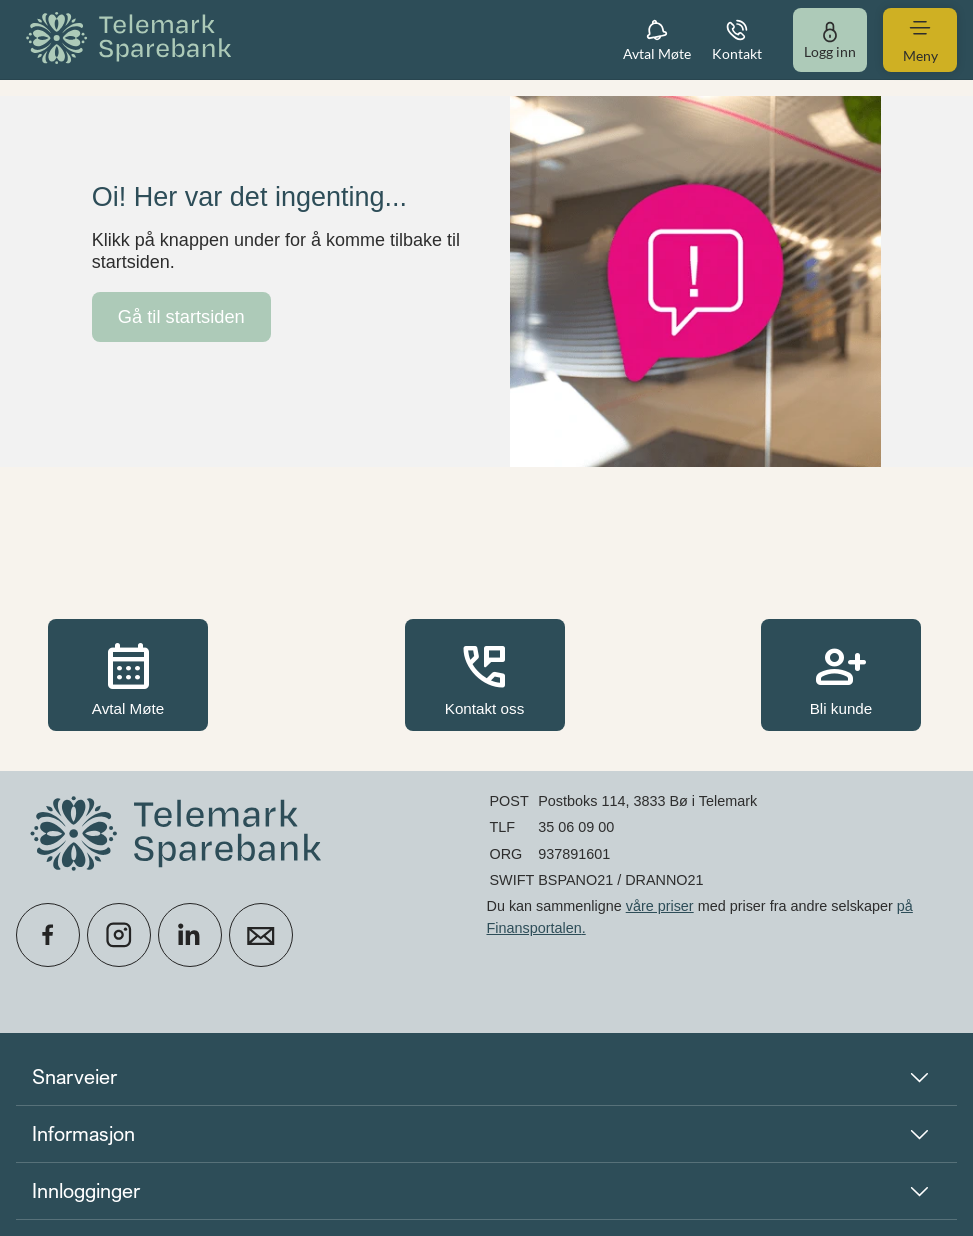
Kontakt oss (485, 676)
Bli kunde (841, 676)
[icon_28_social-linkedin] (190, 935)
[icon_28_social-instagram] (119, 935)
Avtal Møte (128, 676)
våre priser (660, 906)
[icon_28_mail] (261, 935)
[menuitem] (132, 39)
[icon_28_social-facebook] (48, 935)
